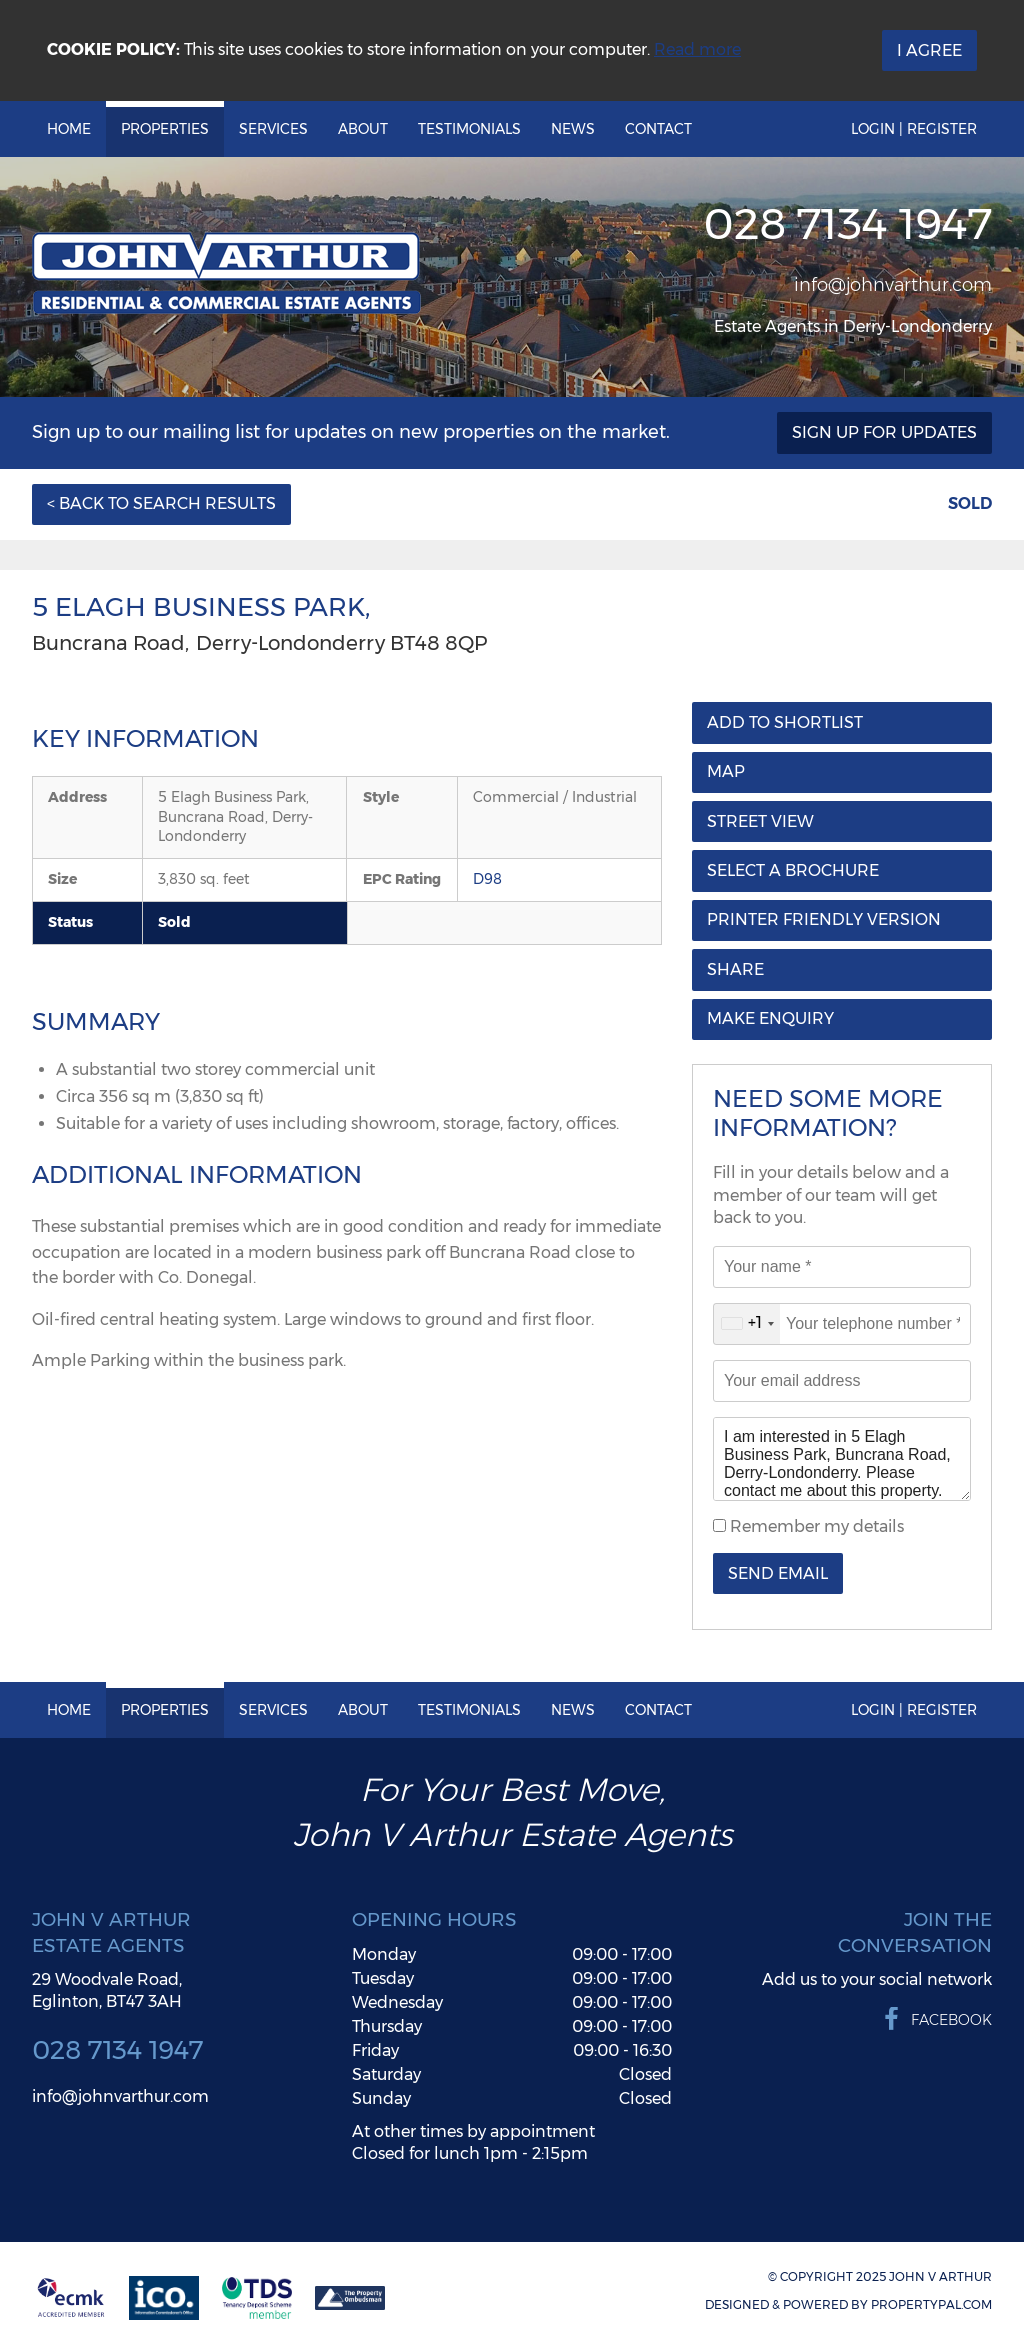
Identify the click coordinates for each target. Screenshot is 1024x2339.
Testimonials (469, 129)
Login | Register (914, 129)
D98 (487, 879)
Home (69, 129)
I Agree (929, 50)
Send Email (778, 1573)
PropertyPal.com (931, 2304)
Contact (658, 129)
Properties (165, 129)
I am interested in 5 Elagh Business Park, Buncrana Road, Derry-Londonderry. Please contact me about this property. (842, 1459)
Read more (697, 49)
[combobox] (747, 1324)
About (363, 129)
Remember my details (815, 1526)
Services (273, 129)
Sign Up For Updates (884, 432)
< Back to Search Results (161, 503)
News (573, 129)
